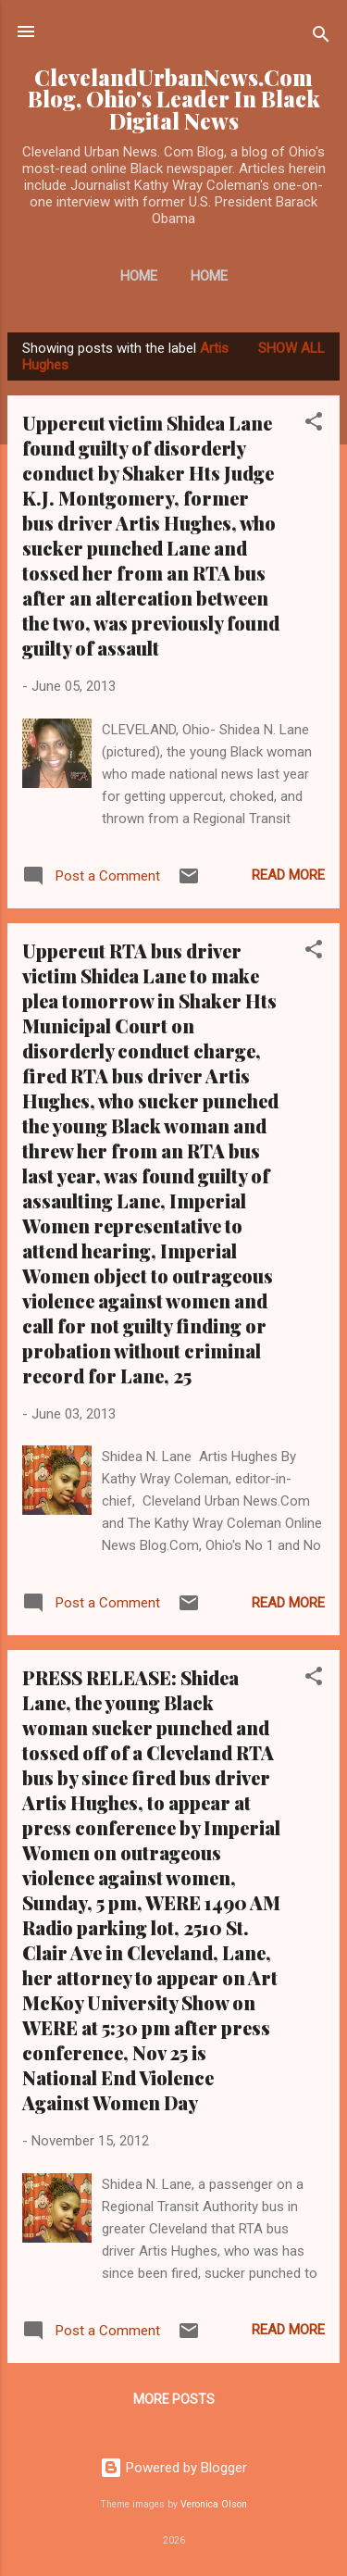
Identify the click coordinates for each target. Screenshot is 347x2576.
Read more (288, 875)
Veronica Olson (213, 2504)
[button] (314, 424)
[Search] (321, 37)
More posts (174, 2399)
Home (138, 276)
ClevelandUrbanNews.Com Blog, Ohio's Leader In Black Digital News (174, 99)
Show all (291, 348)
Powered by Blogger (173, 2467)
